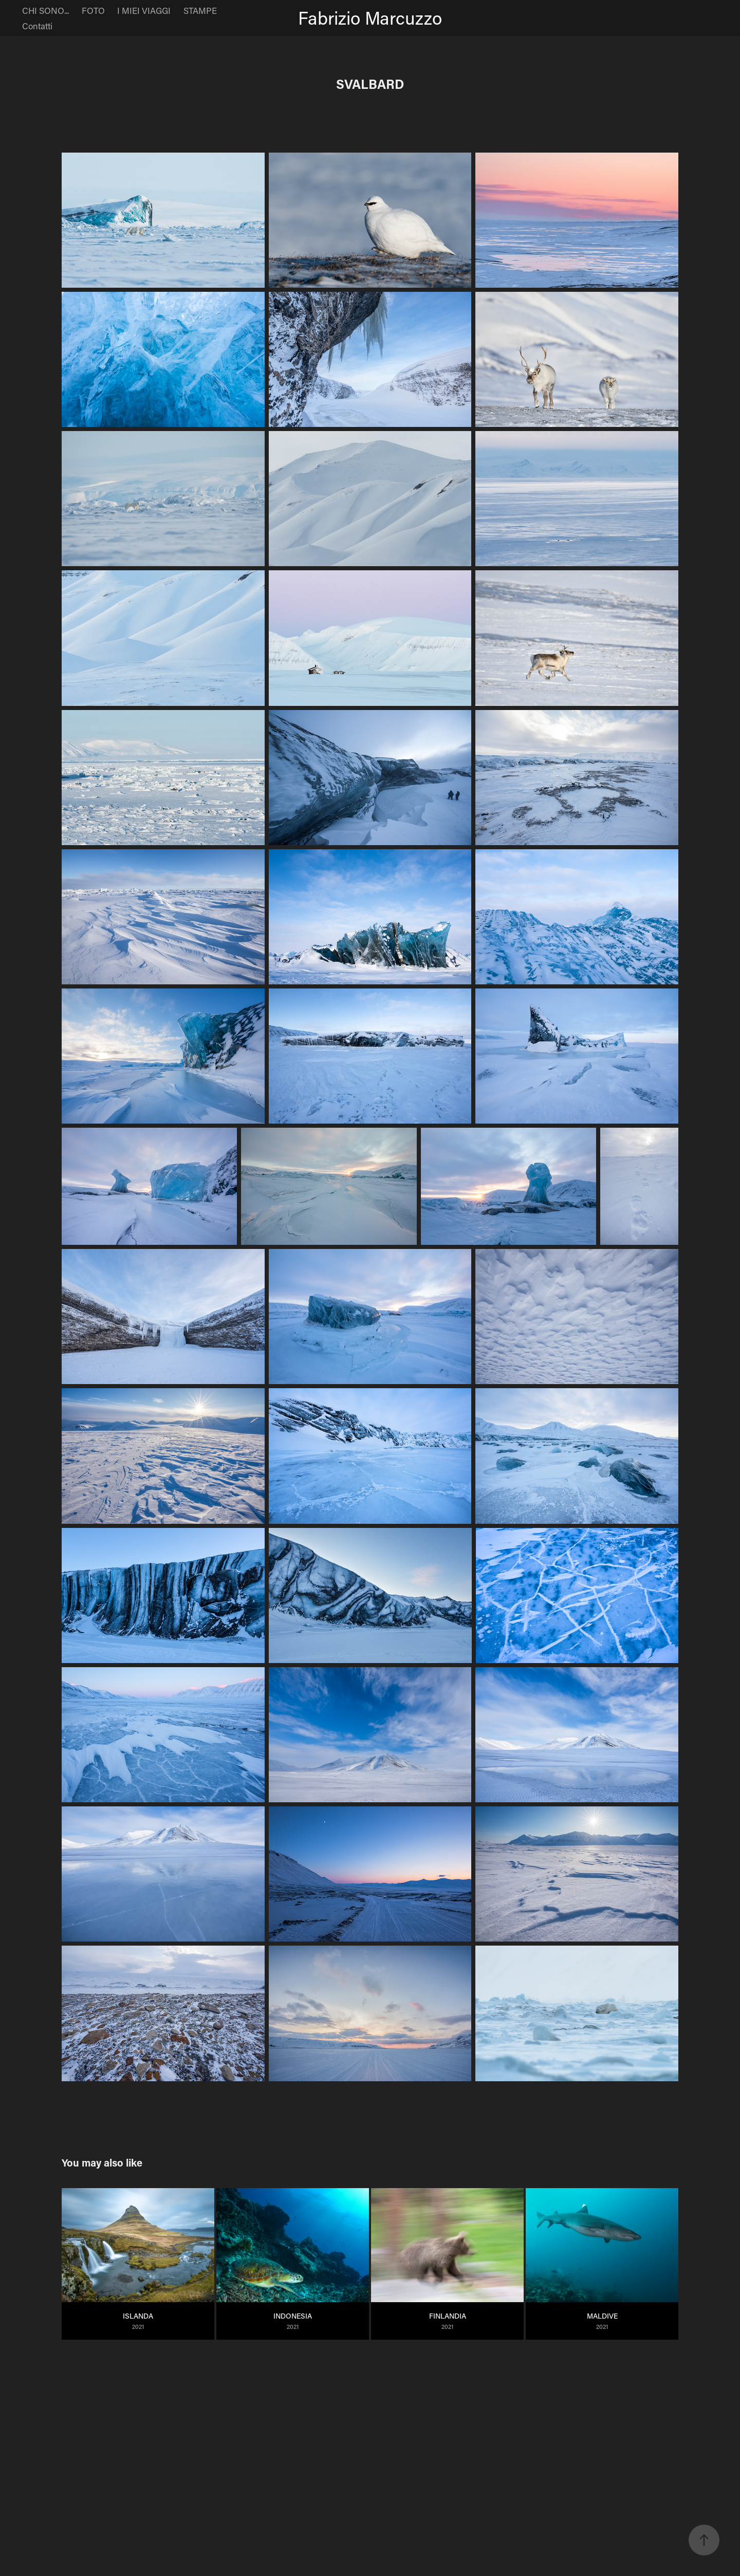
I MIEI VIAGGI (144, 10)
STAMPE (200, 10)
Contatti (37, 25)
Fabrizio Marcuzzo (370, 17)
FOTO (93, 10)
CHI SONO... (45, 10)
